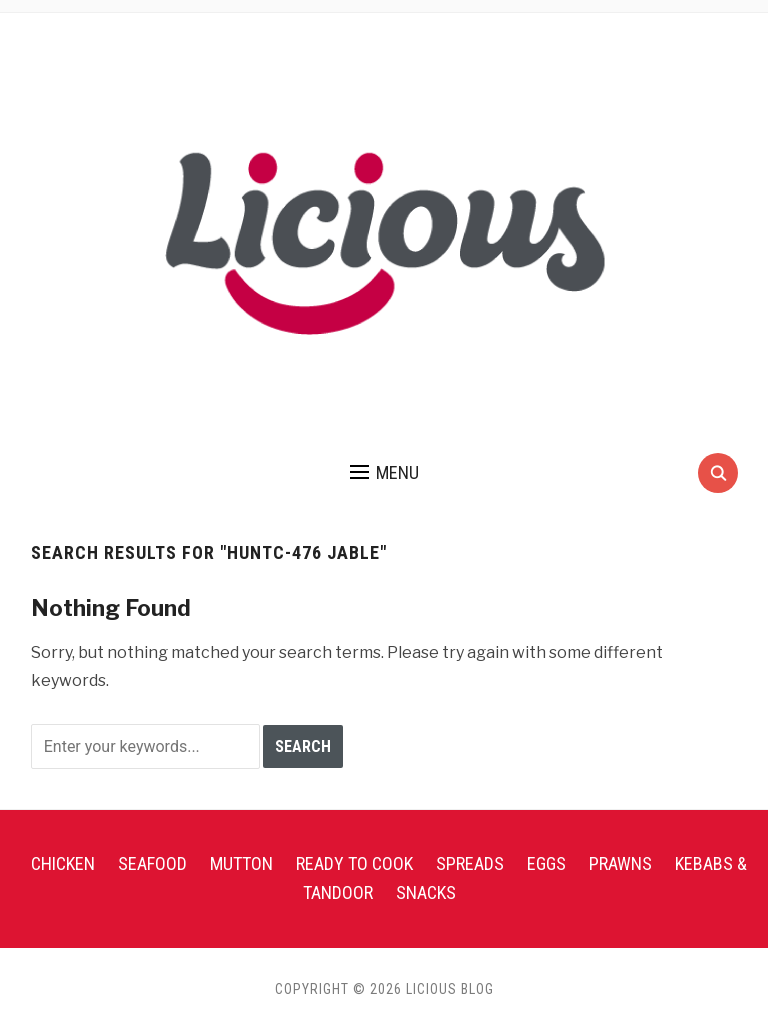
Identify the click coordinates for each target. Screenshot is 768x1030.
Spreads (470, 863)
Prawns (620, 863)
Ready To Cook (354, 863)
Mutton (241, 863)
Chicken (63, 863)
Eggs (546, 863)
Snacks (426, 892)
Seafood (152, 863)
